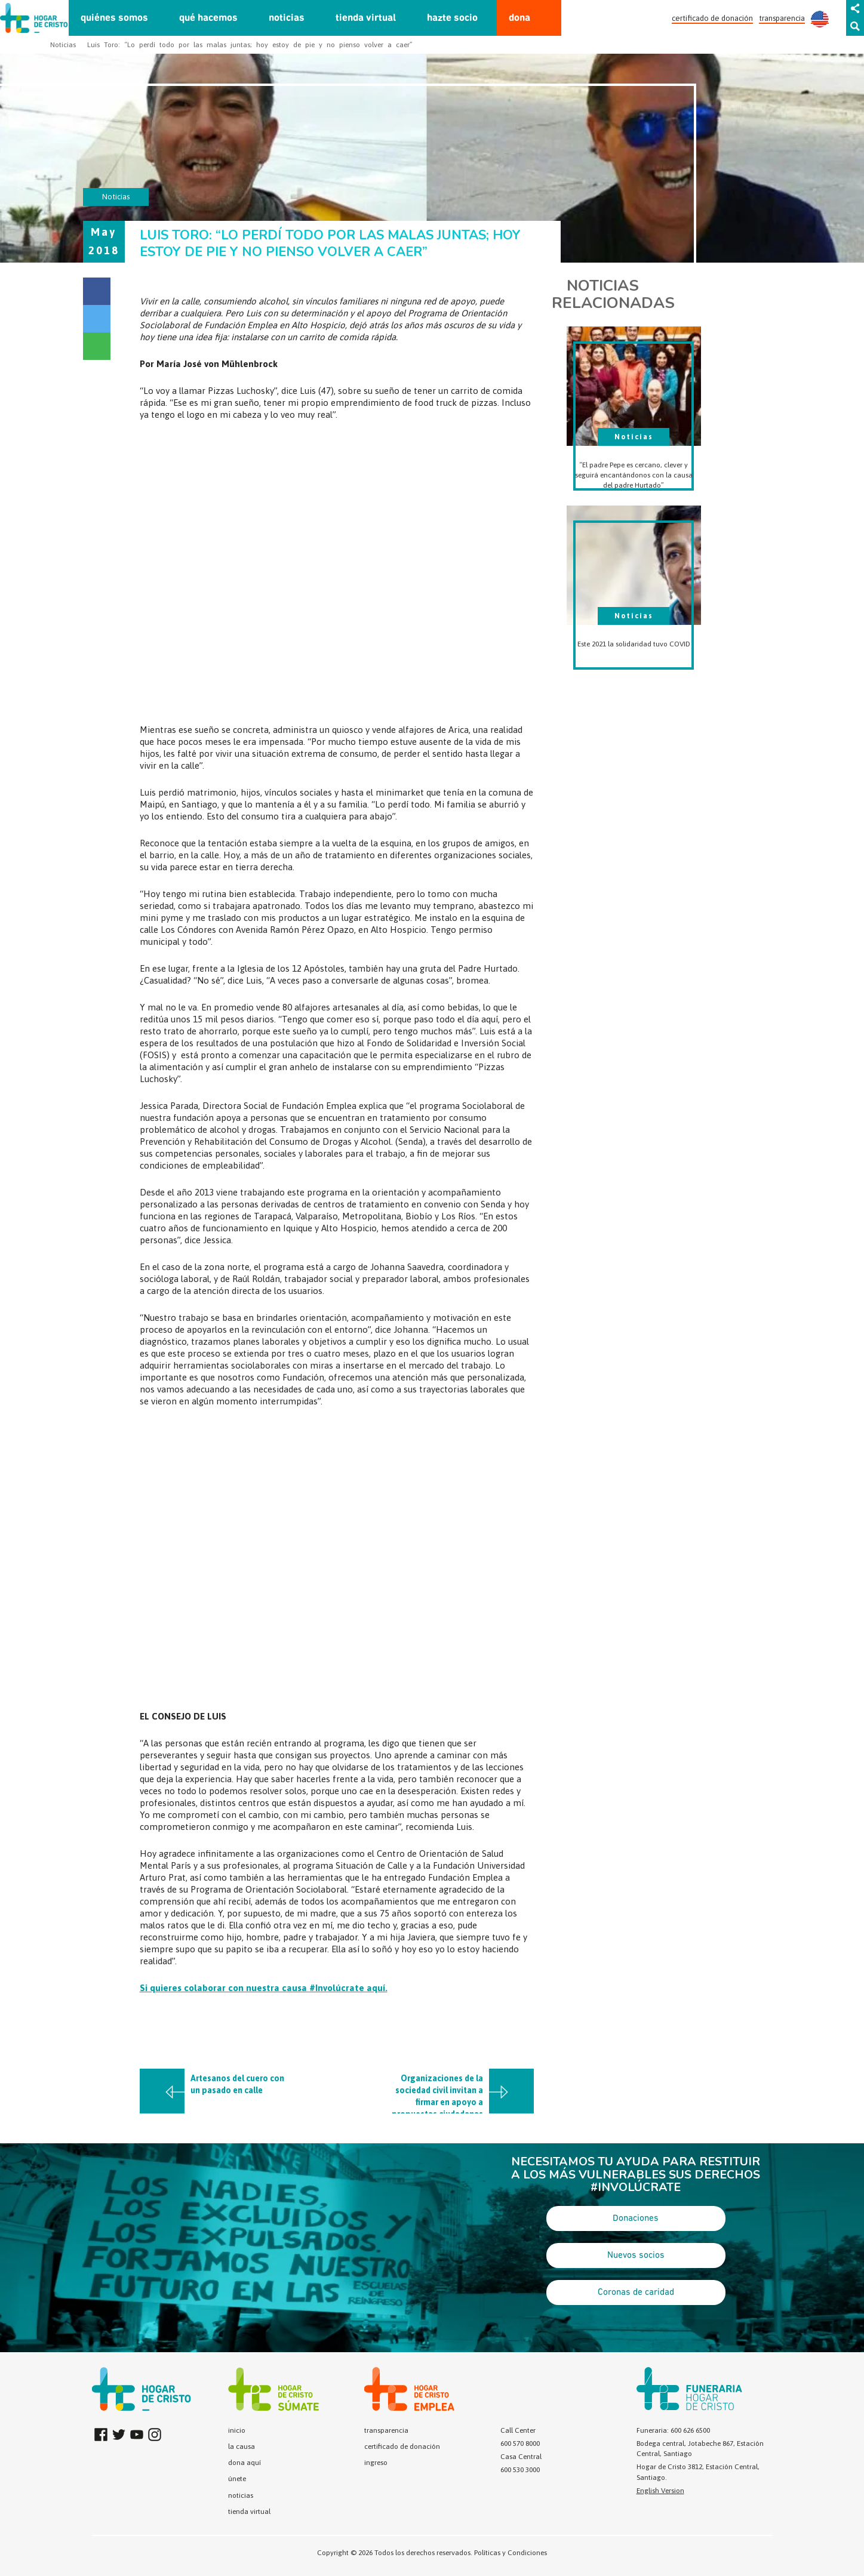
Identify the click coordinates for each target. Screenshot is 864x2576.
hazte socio (452, 18)
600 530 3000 (520, 2470)
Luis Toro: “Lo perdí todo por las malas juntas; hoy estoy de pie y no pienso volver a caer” (250, 45)
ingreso (376, 2462)
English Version (660, 2490)
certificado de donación (712, 18)
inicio (236, 2430)
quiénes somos (114, 18)
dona (519, 18)
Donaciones (636, 2218)
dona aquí (244, 2462)
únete (237, 2479)
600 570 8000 (520, 2443)
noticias (287, 18)
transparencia (782, 18)
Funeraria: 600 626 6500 (673, 2430)
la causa (241, 2446)
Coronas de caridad (636, 2292)
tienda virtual (366, 18)
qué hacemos (208, 18)
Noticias (63, 45)
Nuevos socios (636, 2255)
